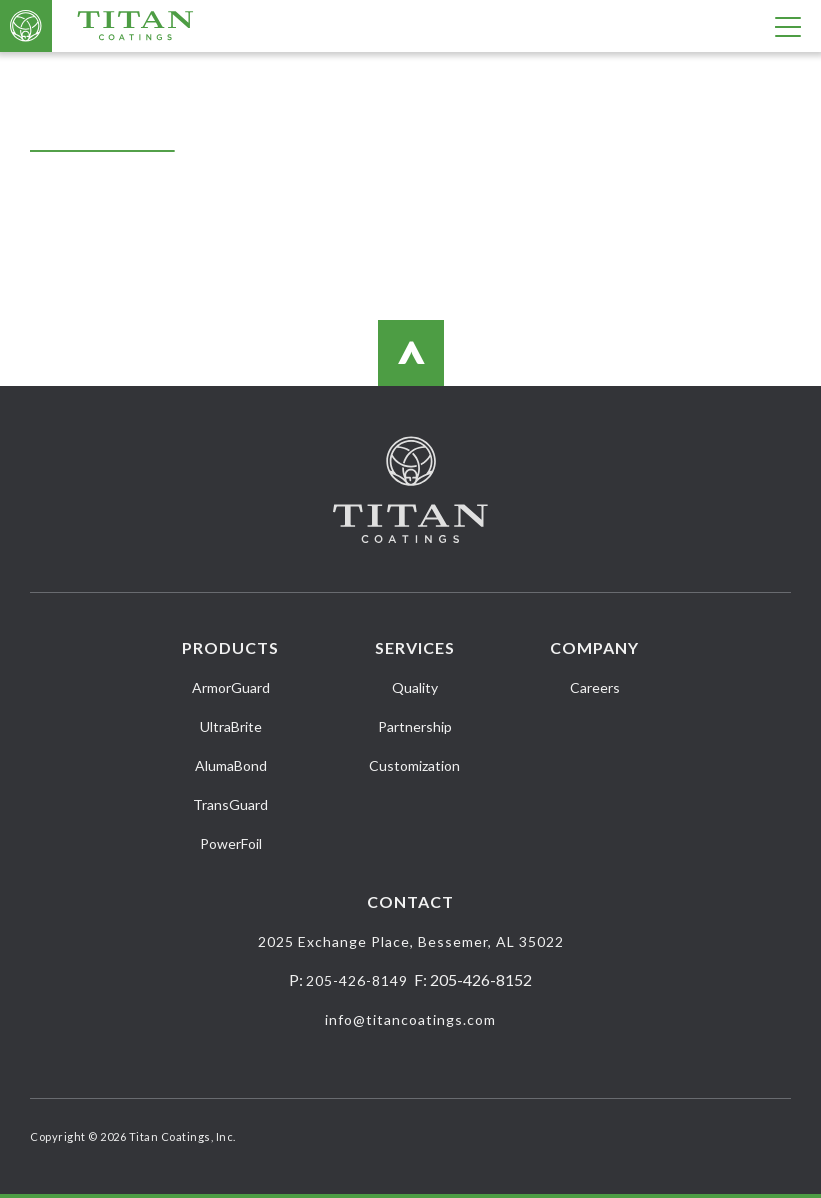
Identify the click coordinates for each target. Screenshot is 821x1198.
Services (415, 647)
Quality (415, 687)
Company (594, 647)
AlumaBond (231, 765)
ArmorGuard (231, 687)
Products (230, 647)
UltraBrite (231, 726)
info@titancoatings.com (410, 1019)
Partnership (415, 726)
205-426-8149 (357, 980)
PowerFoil (231, 843)
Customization (414, 765)
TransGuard (230, 804)
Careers (595, 687)
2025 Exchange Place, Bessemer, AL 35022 (411, 941)
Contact (410, 901)
